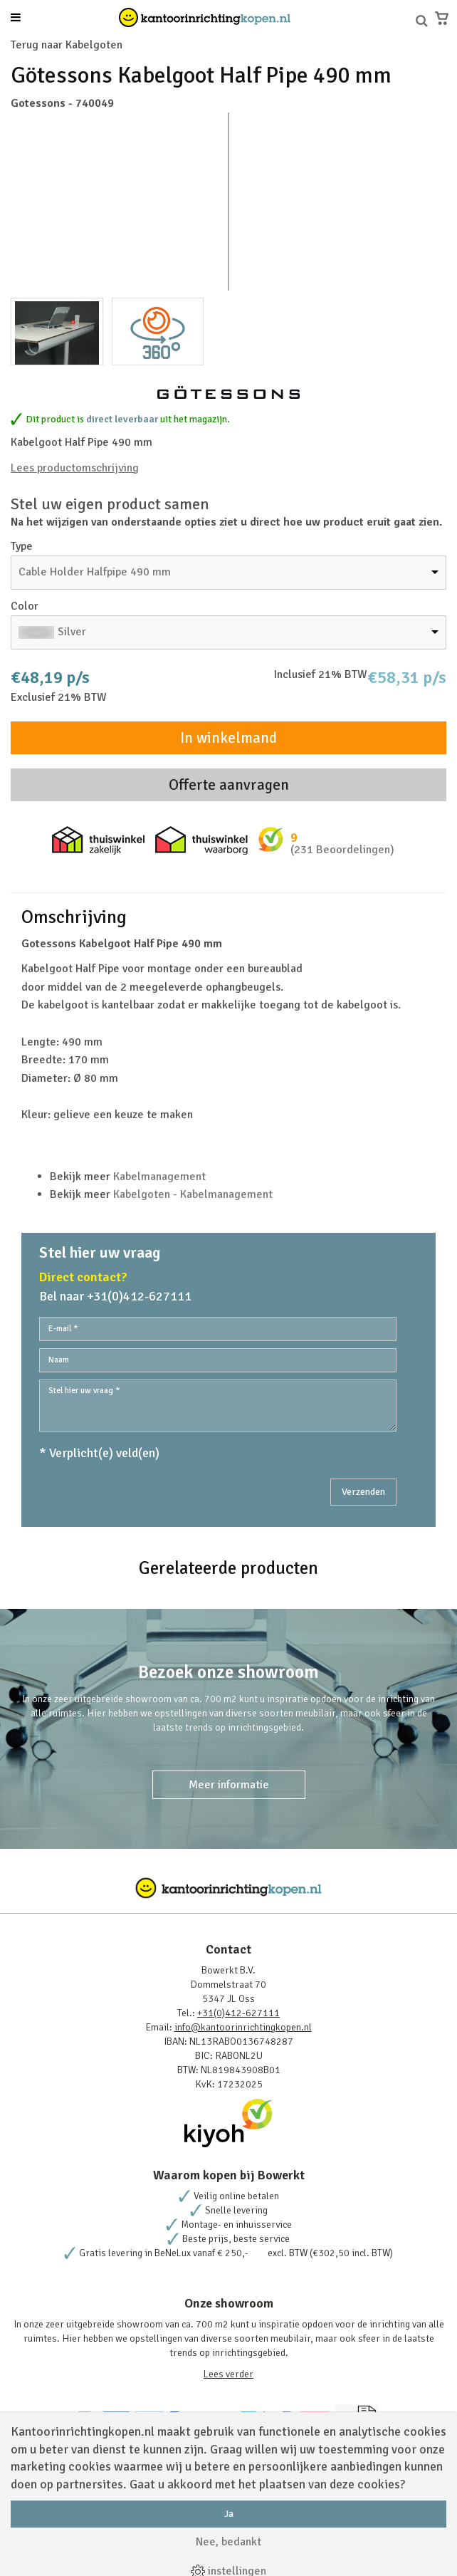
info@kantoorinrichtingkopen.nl (243, 2027)
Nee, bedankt (228, 2542)
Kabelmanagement (159, 1176)
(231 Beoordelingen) (342, 850)
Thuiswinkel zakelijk (98, 840)
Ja (228, 2514)
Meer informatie (229, 1785)
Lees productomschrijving (75, 468)
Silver (72, 631)
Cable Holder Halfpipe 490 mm (95, 571)
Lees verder (228, 2374)
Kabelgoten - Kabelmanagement (193, 1194)
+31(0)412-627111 (238, 2013)
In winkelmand (228, 738)
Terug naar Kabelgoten (66, 45)
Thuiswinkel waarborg (201, 840)
